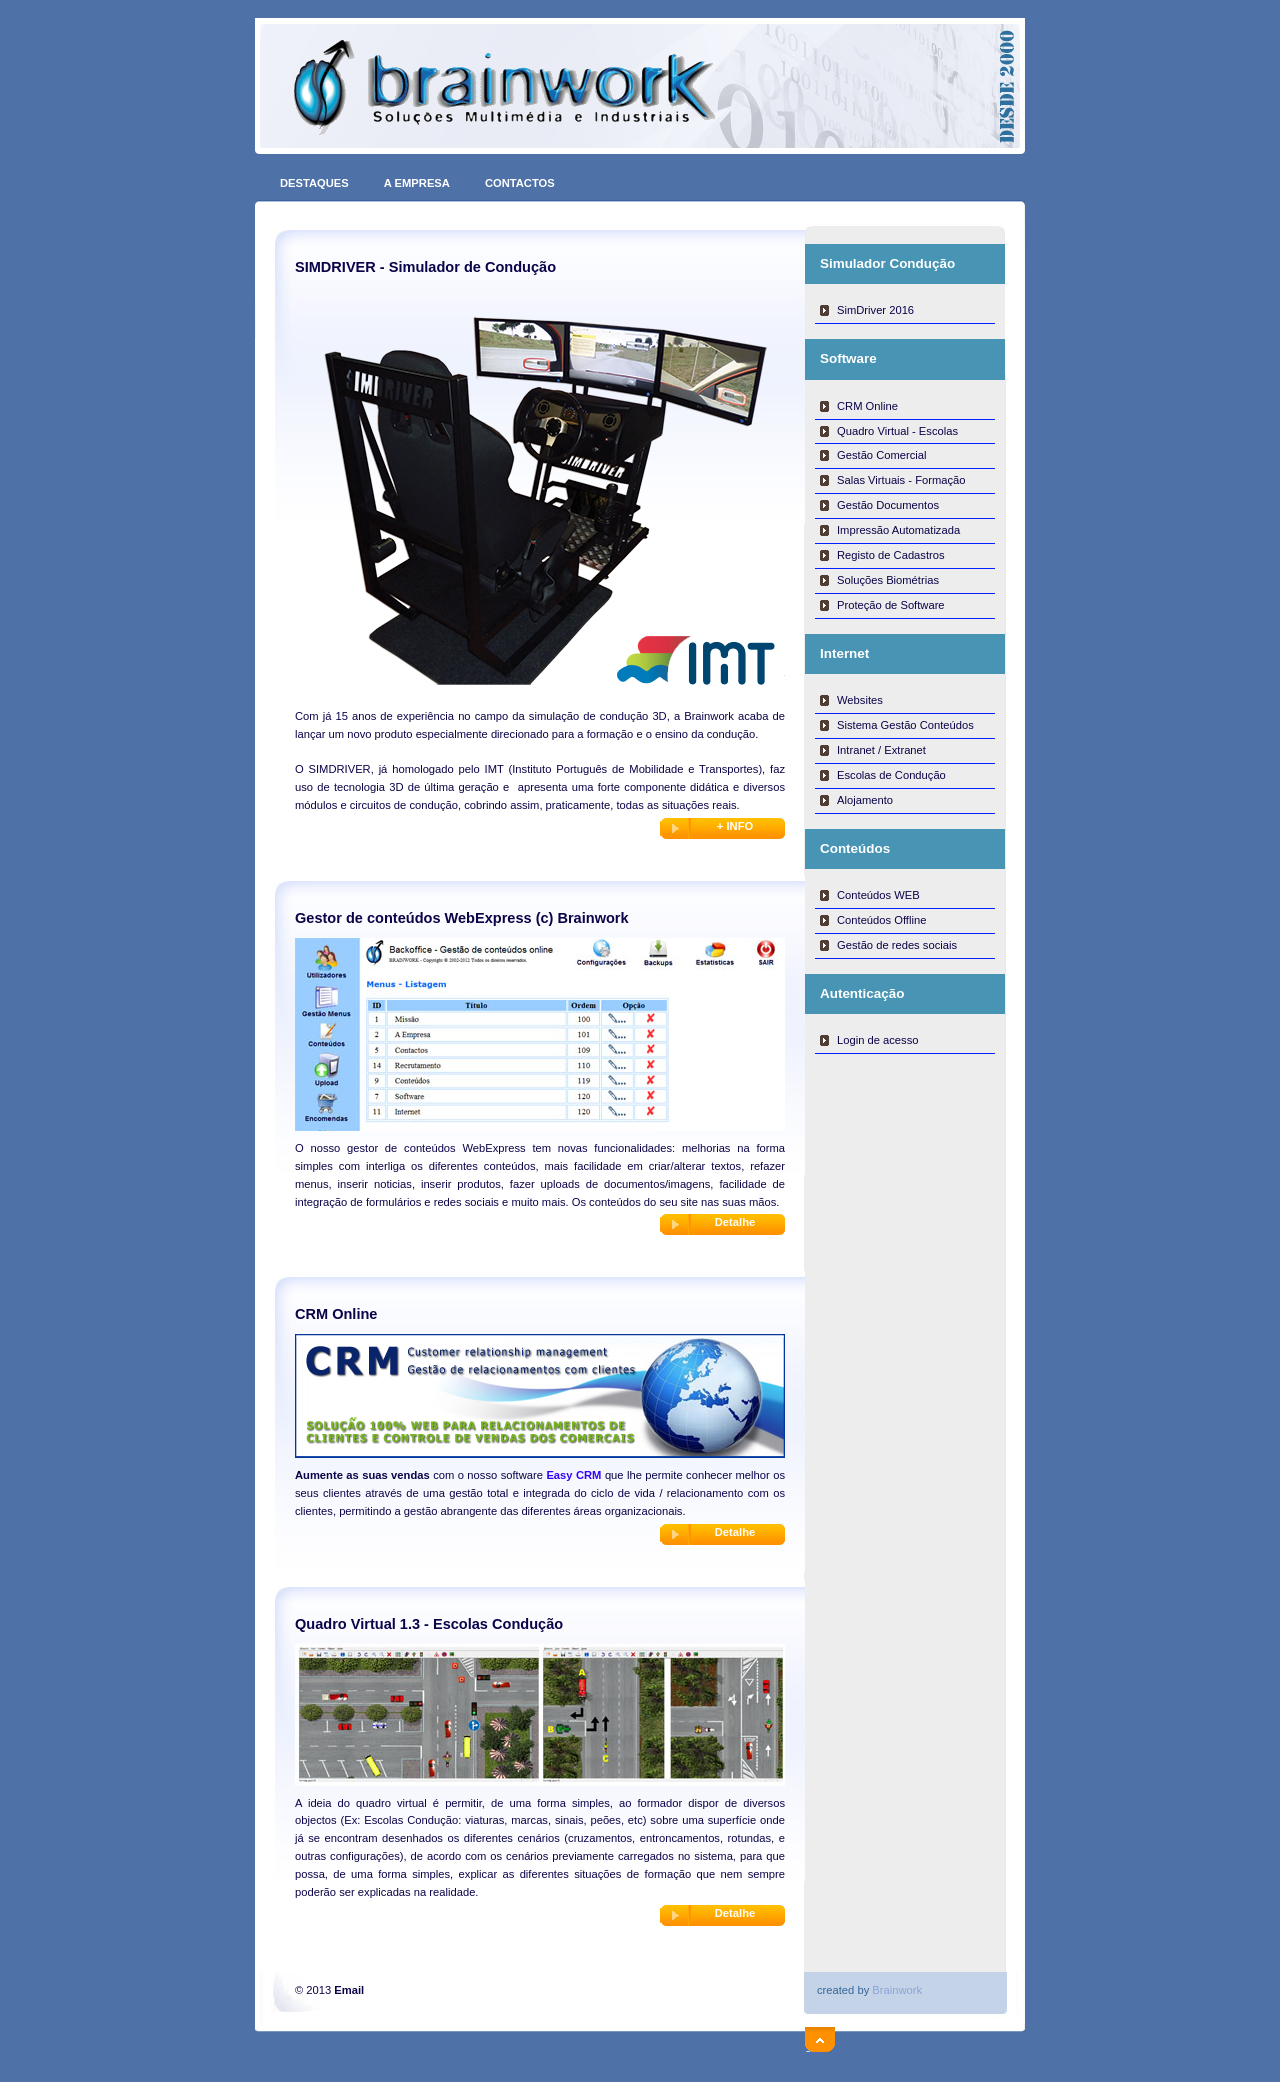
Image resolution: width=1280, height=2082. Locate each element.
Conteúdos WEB (878, 895)
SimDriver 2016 (875, 310)
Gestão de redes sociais (897, 945)
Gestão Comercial (882, 455)
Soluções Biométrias (888, 580)
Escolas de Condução (891, 775)
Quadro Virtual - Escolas (897, 431)
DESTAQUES (314, 178)
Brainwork (897, 1990)
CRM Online (867, 406)
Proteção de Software (891, 605)
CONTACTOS (520, 178)
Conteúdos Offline (881, 920)
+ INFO (735, 826)
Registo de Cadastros (891, 555)
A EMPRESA (417, 178)
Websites (860, 700)
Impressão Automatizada (898, 530)
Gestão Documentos (888, 505)
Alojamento (865, 800)
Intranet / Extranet (881, 750)
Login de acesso (877, 1040)
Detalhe (735, 1222)
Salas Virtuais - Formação (901, 480)
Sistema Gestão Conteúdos (905, 725)
